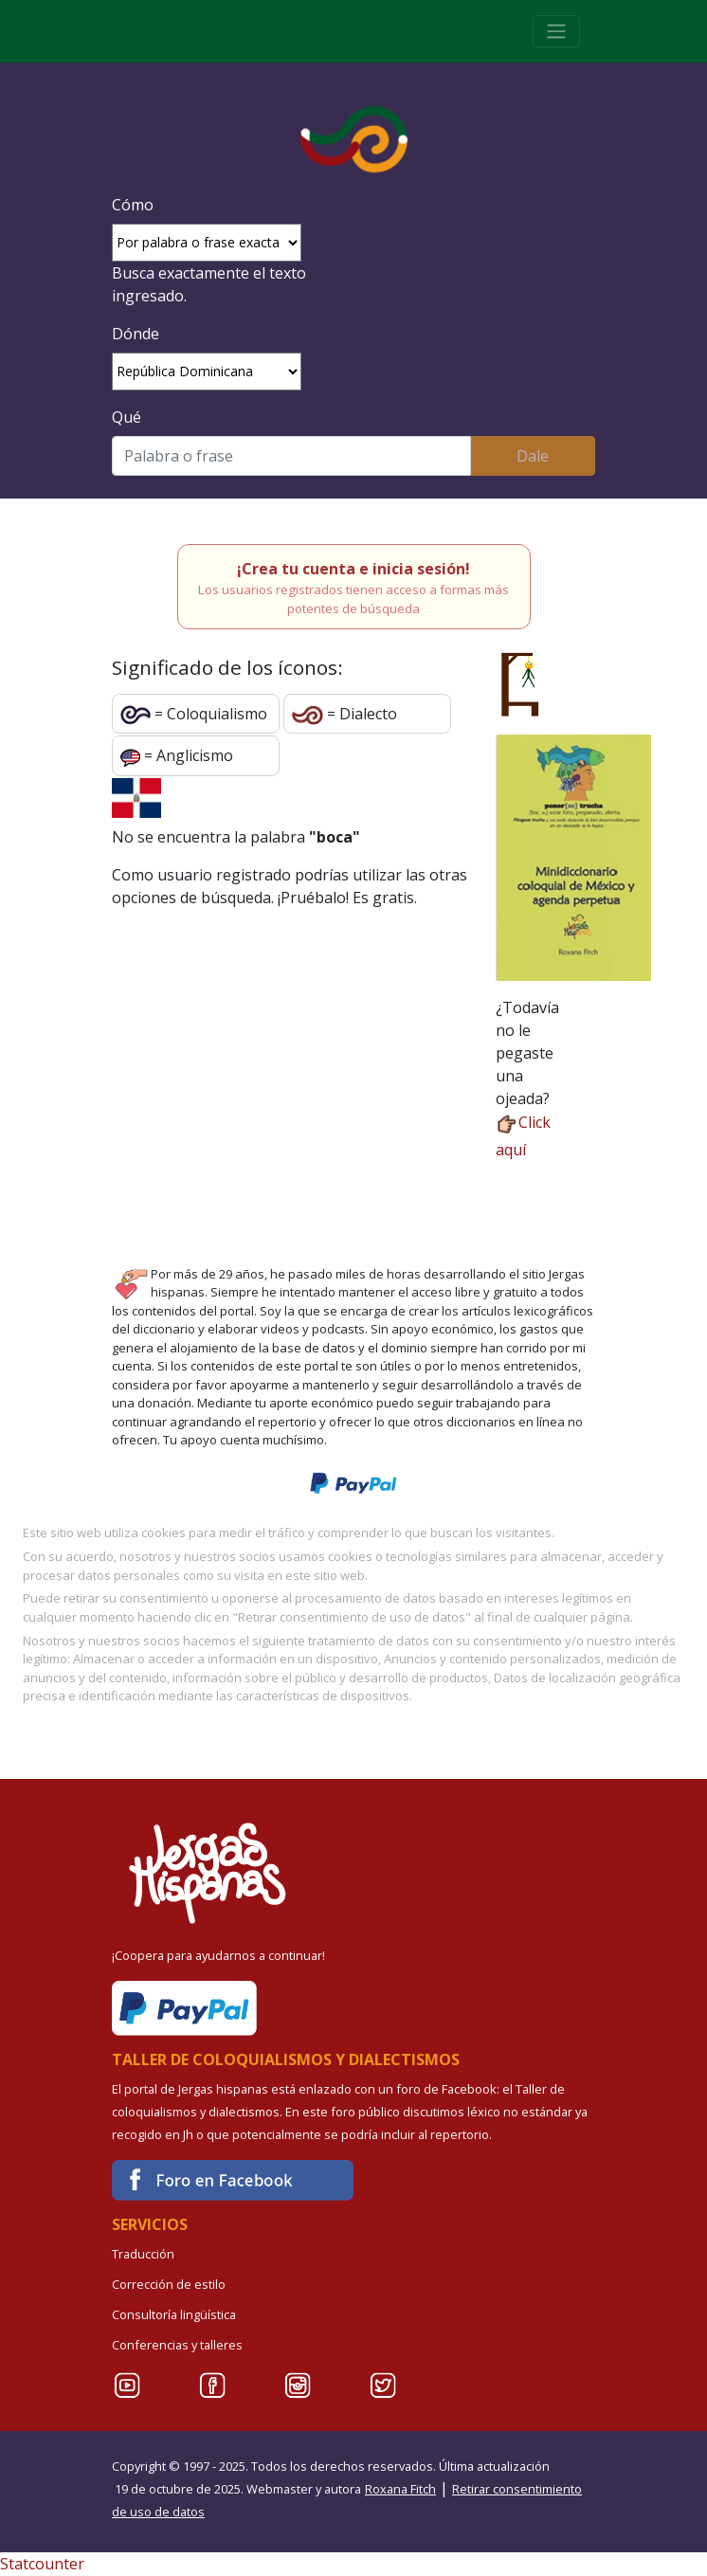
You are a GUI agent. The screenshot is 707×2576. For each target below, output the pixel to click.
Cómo (133, 204)
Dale (533, 455)
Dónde (135, 333)
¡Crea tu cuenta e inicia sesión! (353, 568)
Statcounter (42, 2563)
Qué (126, 417)
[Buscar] (291, 456)
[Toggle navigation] (556, 31)
